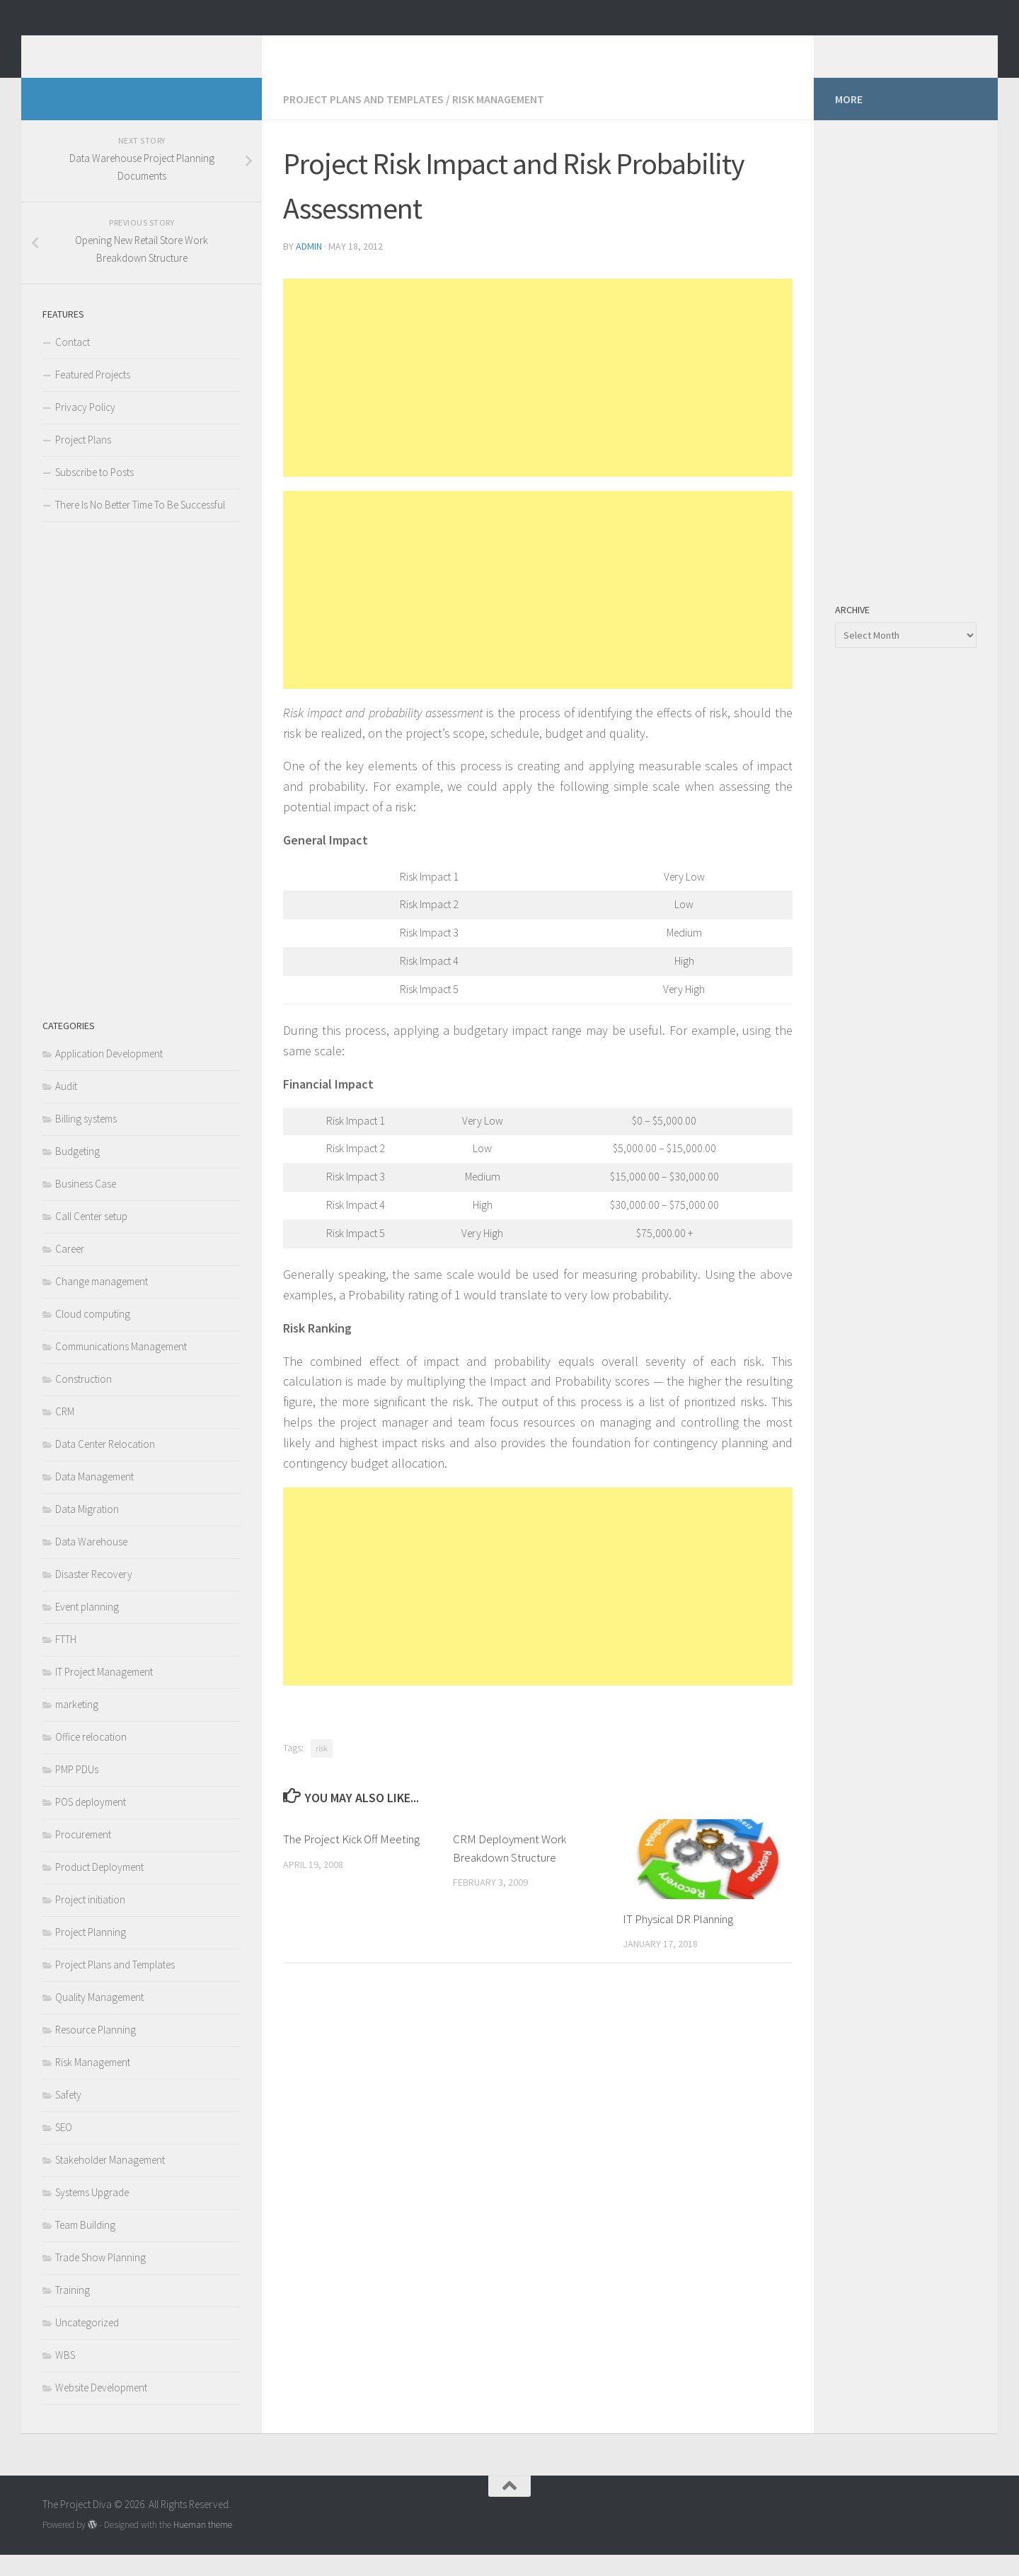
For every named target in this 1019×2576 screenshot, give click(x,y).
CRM (64, 1432)
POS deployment (90, 1823)
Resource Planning (95, 2051)
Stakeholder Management (110, 2181)
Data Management (94, 1497)
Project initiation (90, 1920)
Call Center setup (91, 1237)
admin (309, 267)
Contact (72, 363)
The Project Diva (145, 48)
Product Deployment (99, 1888)
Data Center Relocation (105, 1465)
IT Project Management (104, 1693)
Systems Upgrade (92, 2213)
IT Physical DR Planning (678, 1940)
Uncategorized (87, 2343)
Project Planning (90, 1953)
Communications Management (121, 1367)
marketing (76, 1725)
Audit (66, 1107)
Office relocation (91, 1758)
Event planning (87, 1628)
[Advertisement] (538, 399)
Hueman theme (202, 2546)
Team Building (85, 2246)
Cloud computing (92, 1335)
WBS (65, 2376)
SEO (63, 2148)
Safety (68, 2116)
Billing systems (86, 1140)
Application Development (109, 1074)
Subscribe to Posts (94, 493)
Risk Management (498, 120)
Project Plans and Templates (363, 120)
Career (69, 1270)
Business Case (85, 1205)
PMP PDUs (76, 1790)
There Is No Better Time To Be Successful (140, 526)
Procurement (83, 1855)
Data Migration (87, 1530)
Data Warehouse (91, 1563)
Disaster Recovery (93, 1595)
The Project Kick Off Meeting (351, 1860)
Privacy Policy (85, 428)
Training (72, 2311)
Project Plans (83, 461)
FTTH (65, 1660)
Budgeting (77, 1172)
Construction (83, 1400)
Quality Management (99, 2018)
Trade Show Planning (100, 2278)
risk (322, 1769)
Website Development (101, 2408)
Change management (101, 1302)
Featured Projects (92, 395)
